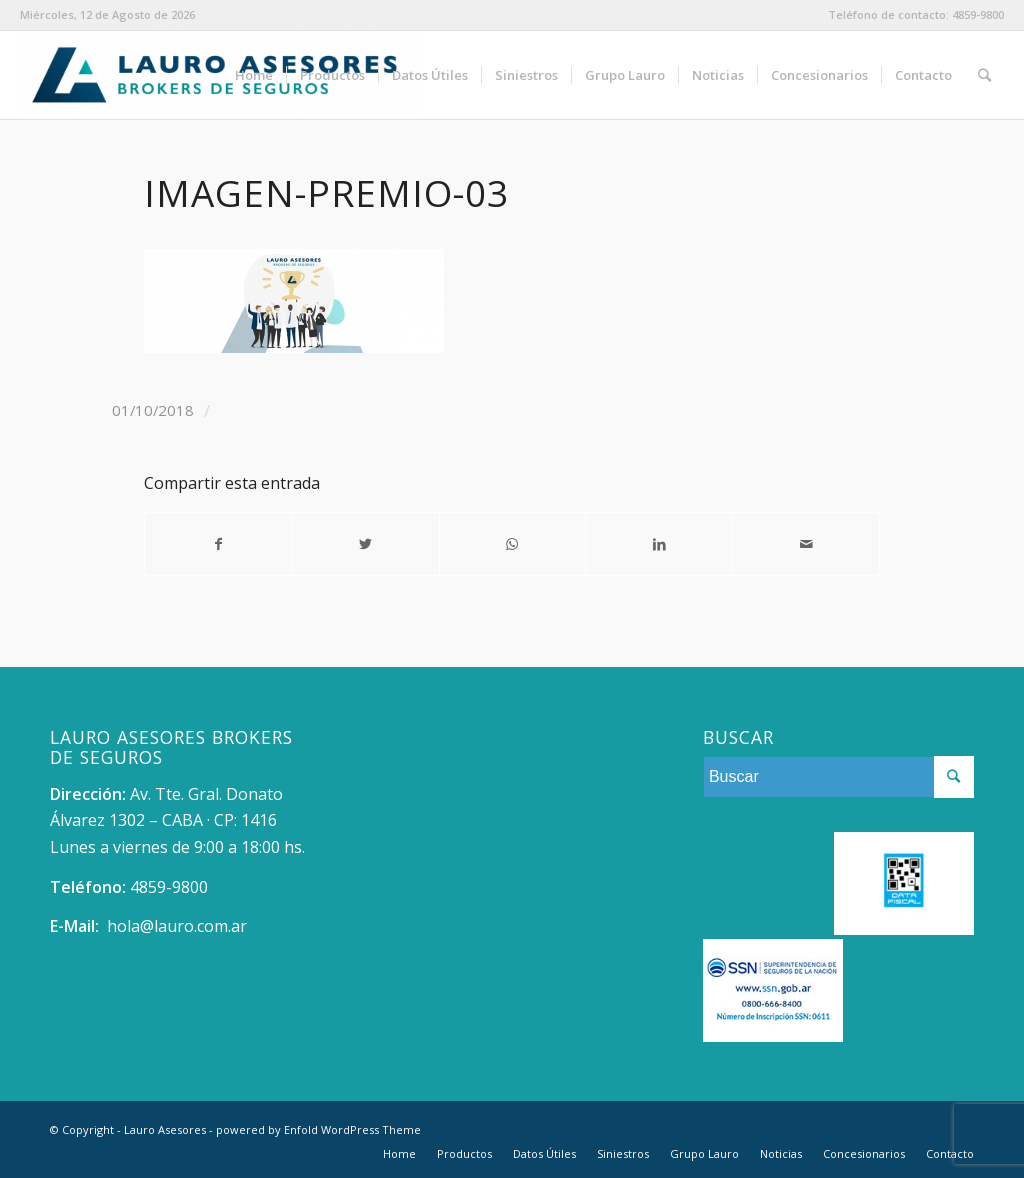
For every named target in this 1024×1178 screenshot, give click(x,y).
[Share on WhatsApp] (513, 544)
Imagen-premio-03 (326, 193)
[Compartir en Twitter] (366, 544)
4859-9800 (978, 14)
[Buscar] (984, 75)
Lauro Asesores (165, 1129)
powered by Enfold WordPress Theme (318, 1129)
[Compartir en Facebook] (218, 544)
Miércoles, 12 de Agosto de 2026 (107, 14)
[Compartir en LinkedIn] (659, 544)
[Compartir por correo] (806, 544)
